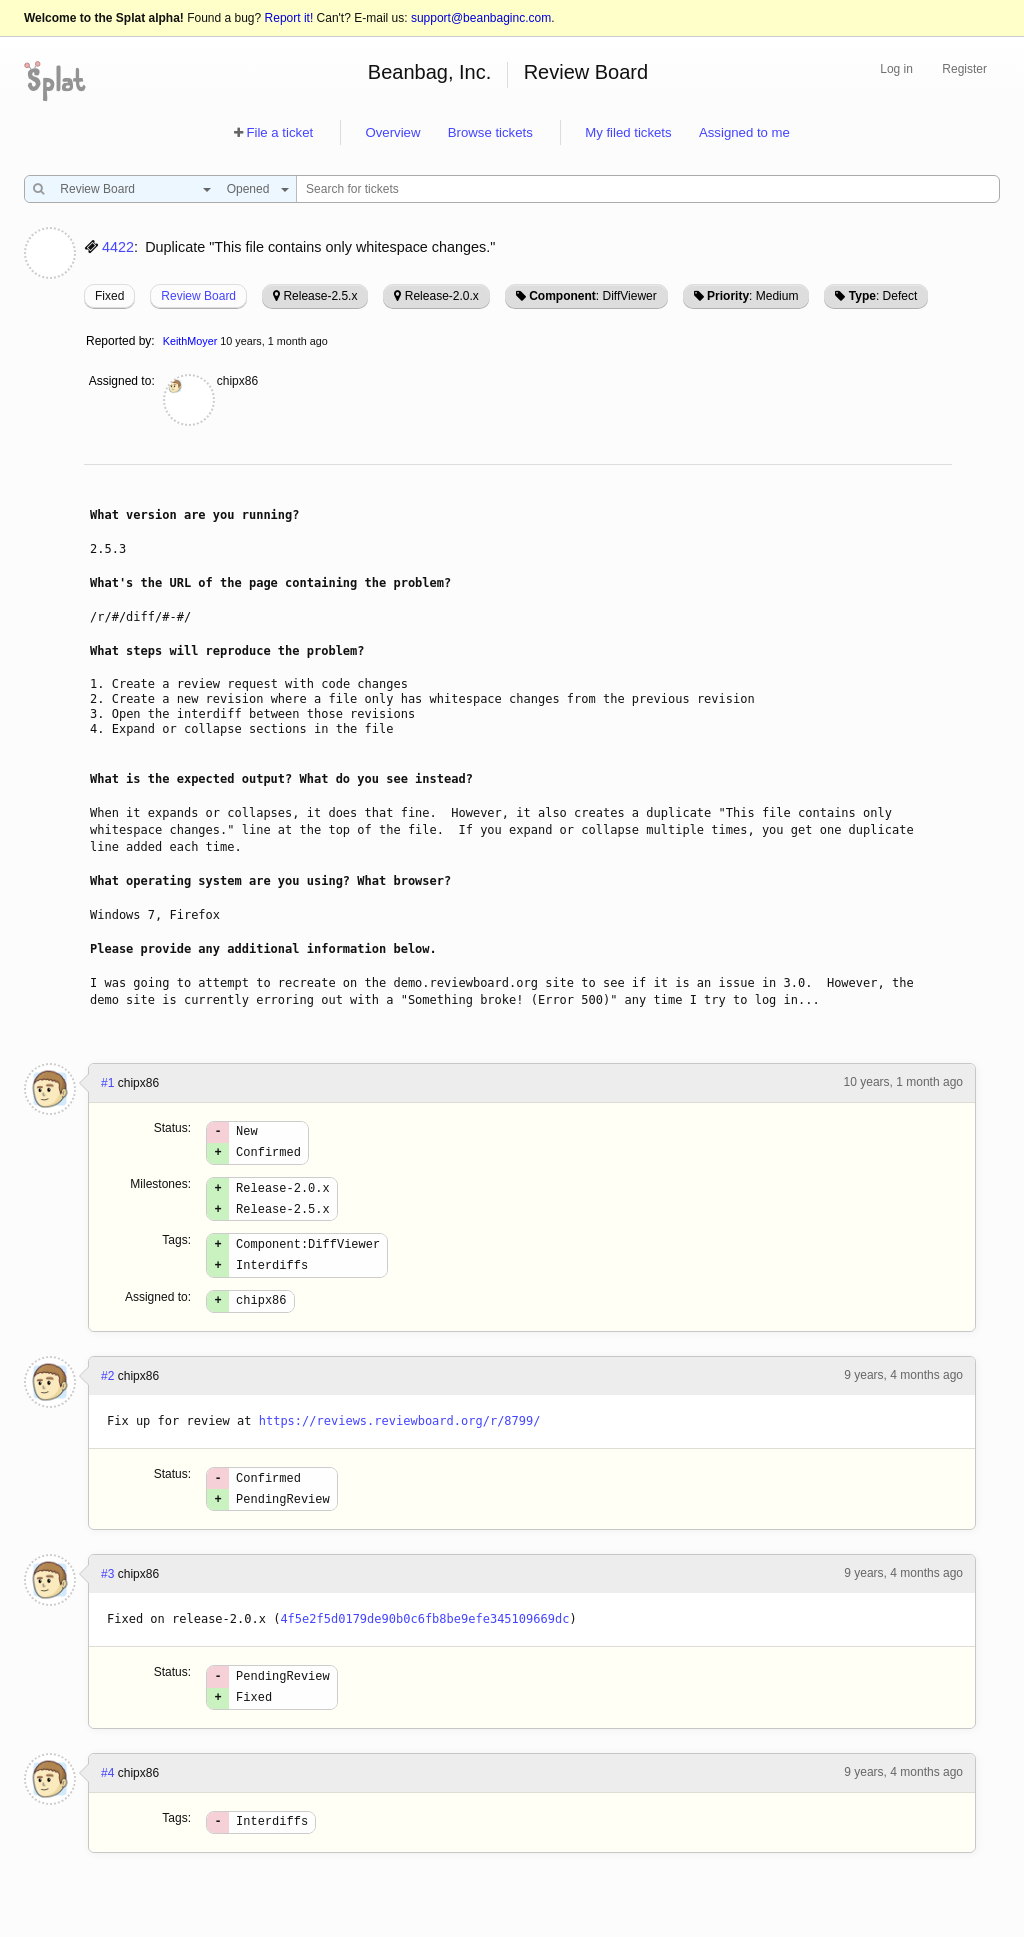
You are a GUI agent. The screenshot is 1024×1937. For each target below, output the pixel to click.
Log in (896, 69)
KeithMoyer (190, 341)
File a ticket (279, 132)
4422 (118, 247)
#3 (107, 1601)
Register (964, 69)
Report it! (289, 18)
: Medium (752, 296)
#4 (107, 1806)
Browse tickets (490, 132)
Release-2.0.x (442, 296)
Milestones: (160, 1190)
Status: (172, 1128)
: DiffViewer (593, 296)
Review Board (586, 72)
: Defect (883, 296)
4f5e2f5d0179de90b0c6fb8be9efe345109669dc (424, 1646)
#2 (107, 1397)
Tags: (176, 1252)
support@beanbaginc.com (481, 18)
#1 (107, 1083)
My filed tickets (628, 132)
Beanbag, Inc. (429, 72)
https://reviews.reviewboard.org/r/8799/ (400, 1442)
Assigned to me (744, 132)
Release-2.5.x (320, 296)
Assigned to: (122, 381)
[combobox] (130, 189)
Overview (392, 132)
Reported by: (120, 341)
